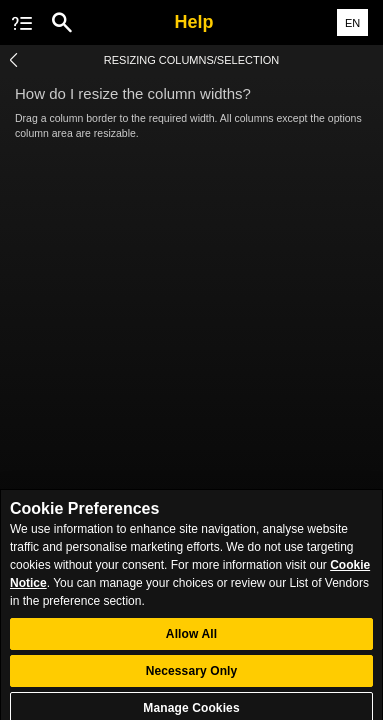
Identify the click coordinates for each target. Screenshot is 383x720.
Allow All (191, 639)
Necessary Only (192, 676)
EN (352, 23)
